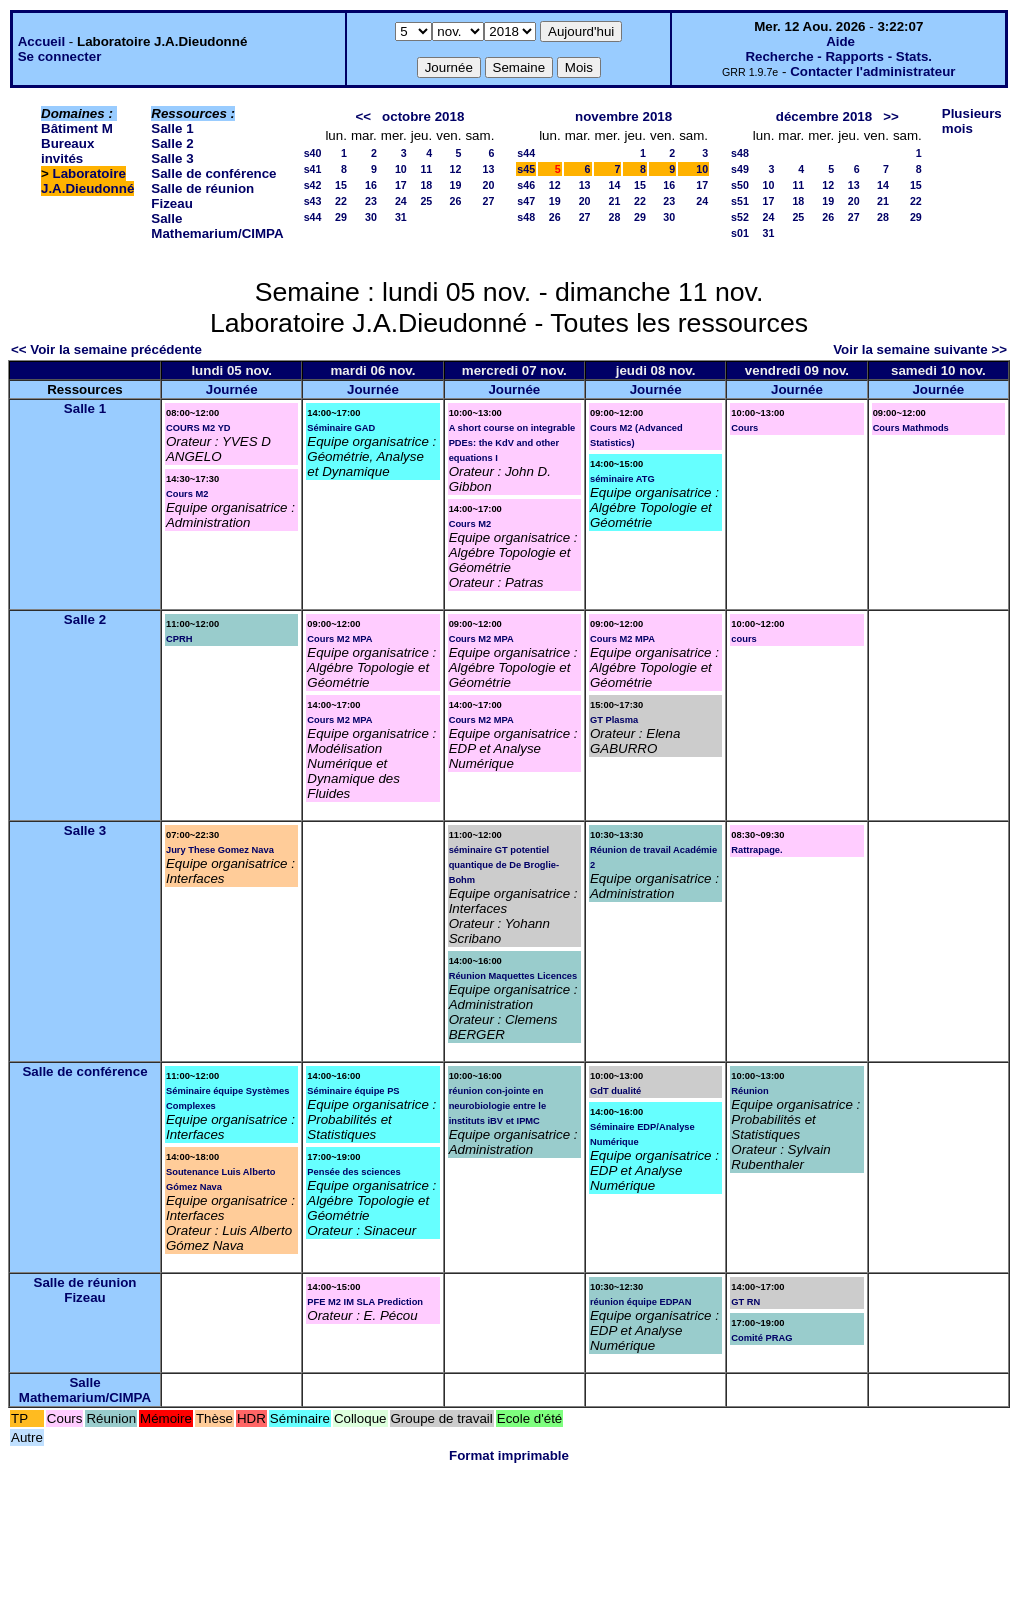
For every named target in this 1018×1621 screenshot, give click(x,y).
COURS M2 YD (198, 428)
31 (401, 217)
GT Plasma (614, 720)
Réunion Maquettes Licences (513, 976)
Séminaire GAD (341, 428)
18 (426, 185)
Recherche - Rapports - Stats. (838, 56)
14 (615, 185)
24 (401, 201)
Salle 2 (172, 143)
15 (341, 185)
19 (456, 185)
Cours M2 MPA (339, 639)
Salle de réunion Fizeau (85, 1290)
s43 (313, 201)
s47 (526, 201)
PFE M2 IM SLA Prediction (365, 1302)
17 (401, 185)
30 (371, 217)
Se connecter (60, 56)
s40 (313, 153)
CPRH (179, 639)
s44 (313, 217)
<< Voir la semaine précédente (106, 349)
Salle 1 (172, 128)
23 (371, 201)
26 (456, 201)
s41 (313, 169)
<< (363, 116)
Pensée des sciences (353, 1172)
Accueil (41, 41)
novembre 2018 (623, 116)
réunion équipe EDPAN (640, 1302)
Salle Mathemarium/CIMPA (217, 226)
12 (456, 169)
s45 (526, 169)
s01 (740, 233)
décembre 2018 (824, 116)
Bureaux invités (67, 151)
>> (891, 116)
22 (341, 201)
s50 (740, 185)
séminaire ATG (622, 479)
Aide (840, 41)
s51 (740, 201)
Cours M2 (187, 494)
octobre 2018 (423, 116)
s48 (526, 217)
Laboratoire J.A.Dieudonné (87, 181)
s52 (740, 217)
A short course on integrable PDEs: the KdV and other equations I (512, 443)
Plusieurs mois (972, 121)
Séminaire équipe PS (353, 1091)
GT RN (745, 1302)
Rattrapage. (756, 850)
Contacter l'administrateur (872, 71)
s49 (740, 169)
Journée (232, 389)
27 (488, 201)
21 (615, 201)
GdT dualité (615, 1091)
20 (488, 185)
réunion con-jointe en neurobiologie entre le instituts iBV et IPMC (497, 1106)
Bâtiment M (77, 128)
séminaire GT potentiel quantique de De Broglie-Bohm (504, 865)
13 (488, 169)
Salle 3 (172, 158)
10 (401, 169)
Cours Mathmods (911, 428)
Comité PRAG (761, 1338)
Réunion (749, 1091)
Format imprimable (509, 1455)
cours (743, 639)
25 (426, 201)
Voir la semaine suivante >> (920, 349)
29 (341, 217)
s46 (526, 185)
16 (371, 185)
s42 (313, 185)
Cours (744, 428)
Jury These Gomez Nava (220, 850)
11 (426, 169)
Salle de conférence (213, 173)
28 (615, 217)
